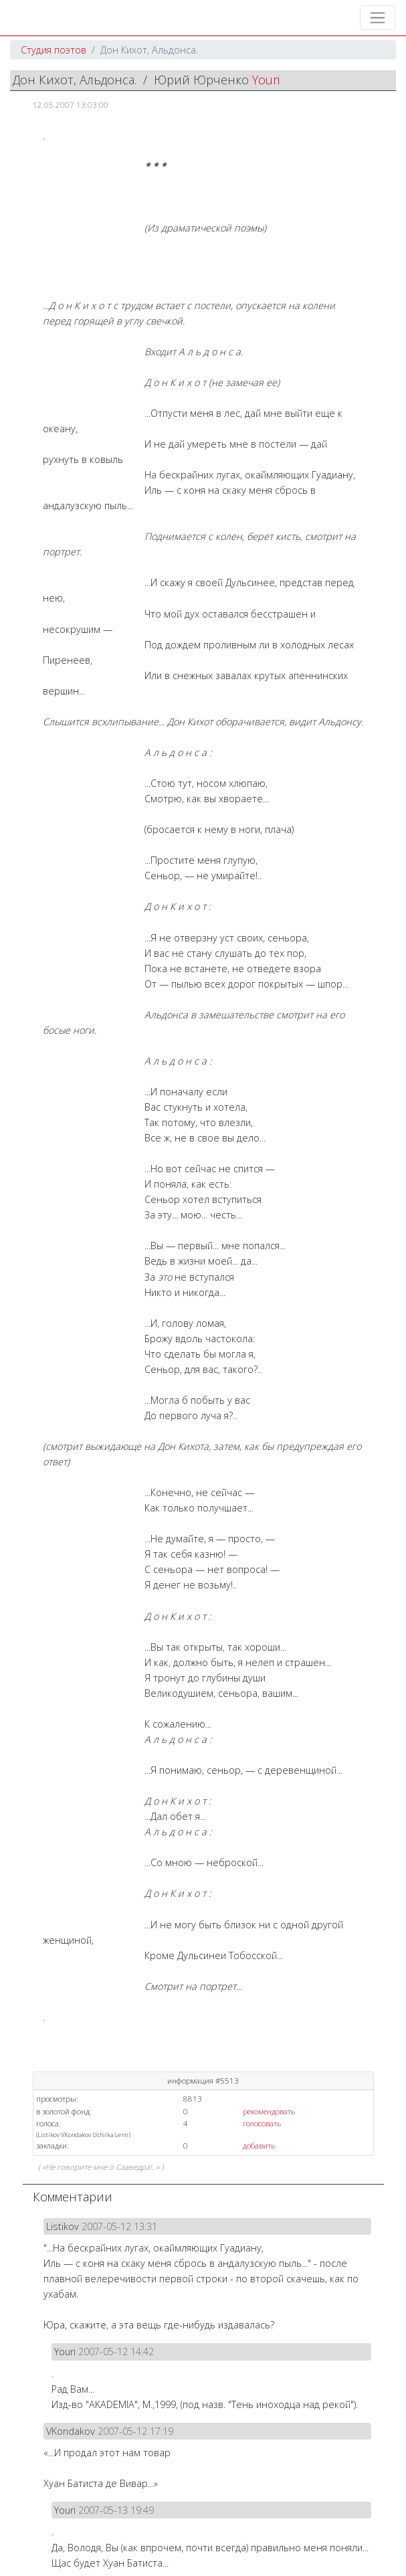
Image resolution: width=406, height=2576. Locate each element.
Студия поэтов (53, 49)
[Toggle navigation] (377, 17)
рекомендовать (269, 2111)
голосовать (262, 2123)
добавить (259, 2145)
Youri (266, 80)
